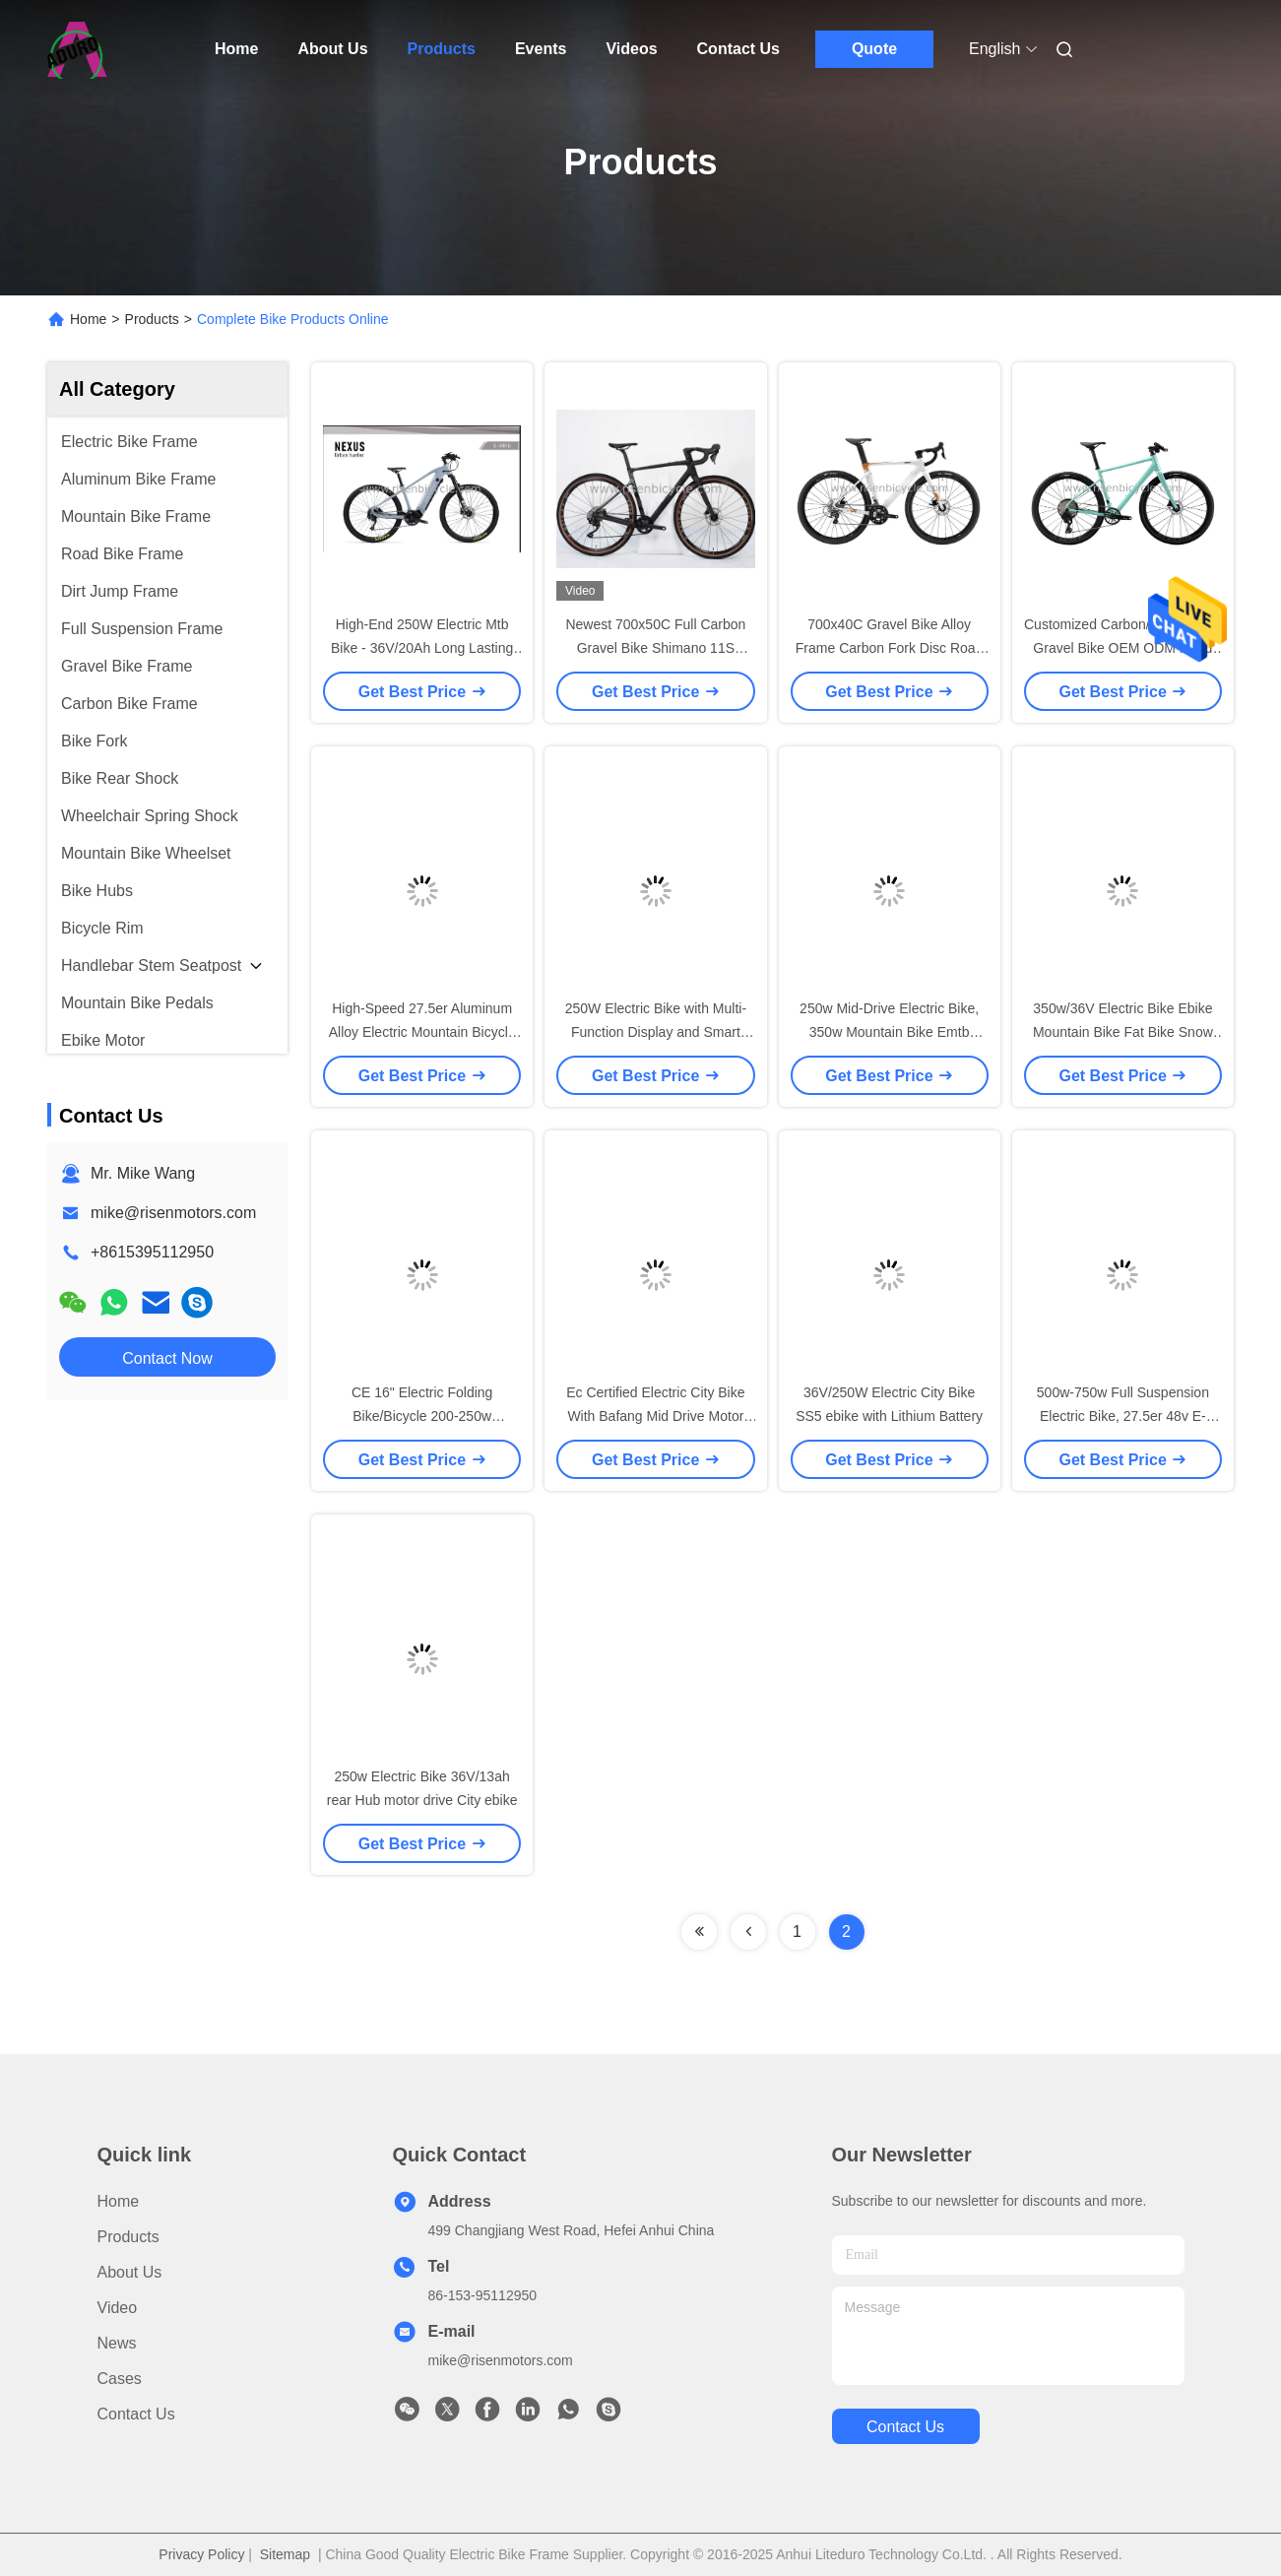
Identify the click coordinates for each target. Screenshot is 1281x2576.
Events (540, 48)
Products (442, 48)
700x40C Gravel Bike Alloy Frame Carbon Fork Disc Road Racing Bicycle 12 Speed (890, 647)
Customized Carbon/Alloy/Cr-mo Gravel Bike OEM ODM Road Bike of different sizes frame (1123, 647)
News (117, 2343)
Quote (874, 48)
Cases (119, 2378)
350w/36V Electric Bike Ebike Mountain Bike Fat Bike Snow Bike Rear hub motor (1123, 1031)
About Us (332, 48)
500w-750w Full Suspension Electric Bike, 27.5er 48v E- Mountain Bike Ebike (1123, 1416)
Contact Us (738, 48)
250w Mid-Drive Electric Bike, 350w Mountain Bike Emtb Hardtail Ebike (889, 1031)
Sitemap (285, 2554)
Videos (631, 48)
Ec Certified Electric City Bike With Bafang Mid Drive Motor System (655, 1416)
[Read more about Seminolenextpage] (699, 1932)
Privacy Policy (201, 2554)
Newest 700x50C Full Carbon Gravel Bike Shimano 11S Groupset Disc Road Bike (655, 647)
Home (236, 48)
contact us (905, 2426)
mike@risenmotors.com (173, 1212)
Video (117, 2307)
